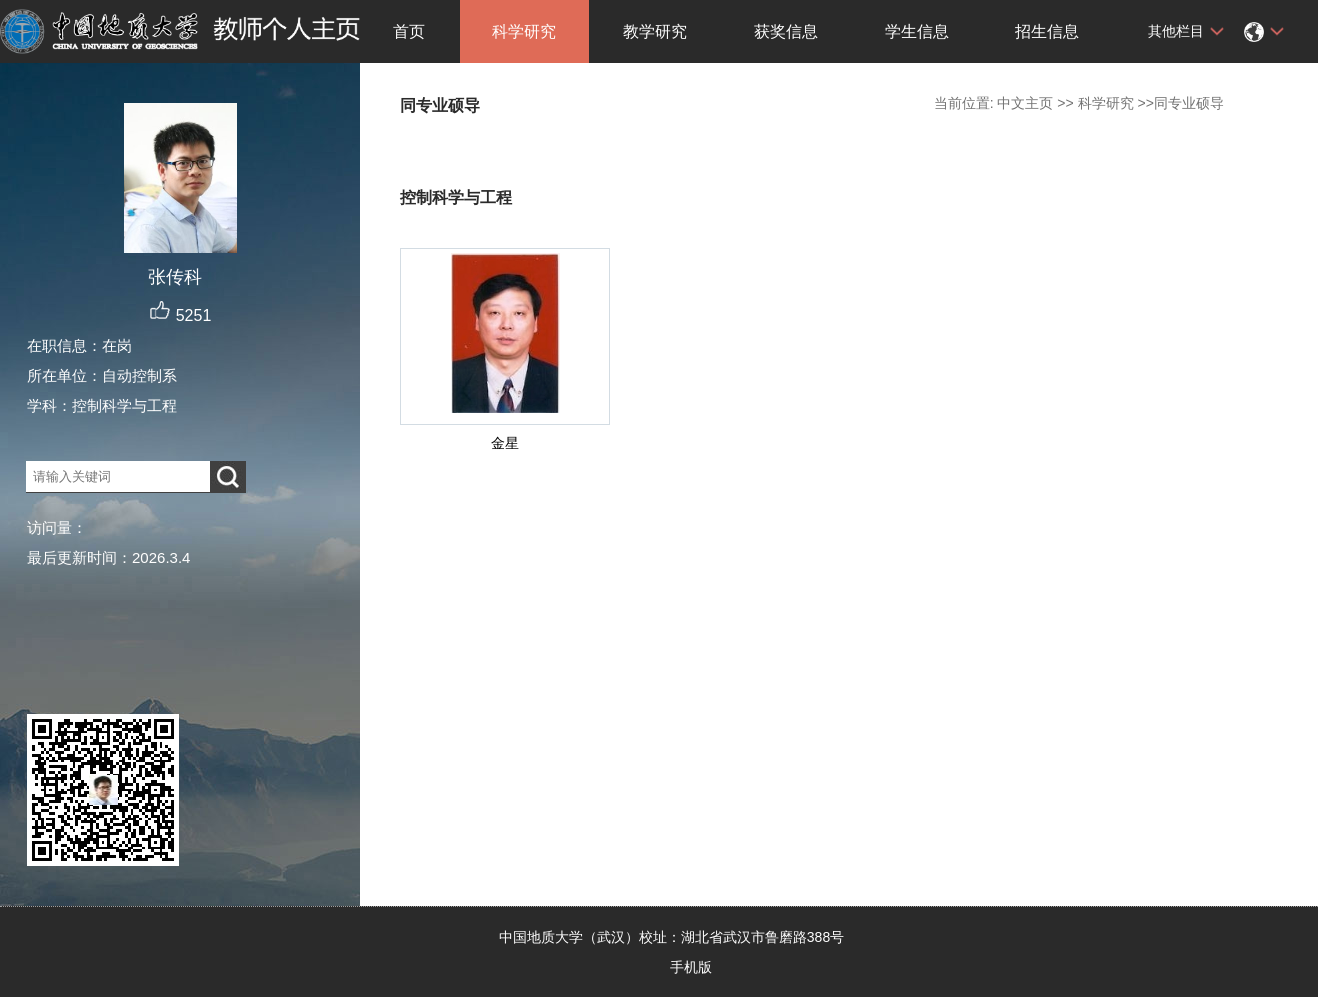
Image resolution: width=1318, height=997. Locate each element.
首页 (409, 31)
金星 (505, 443)
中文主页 (1025, 103)
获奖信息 (786, 31)
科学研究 (524, 31)
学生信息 (917, 31)
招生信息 (1047, 31)
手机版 (691, 967)
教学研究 (655, 31)
